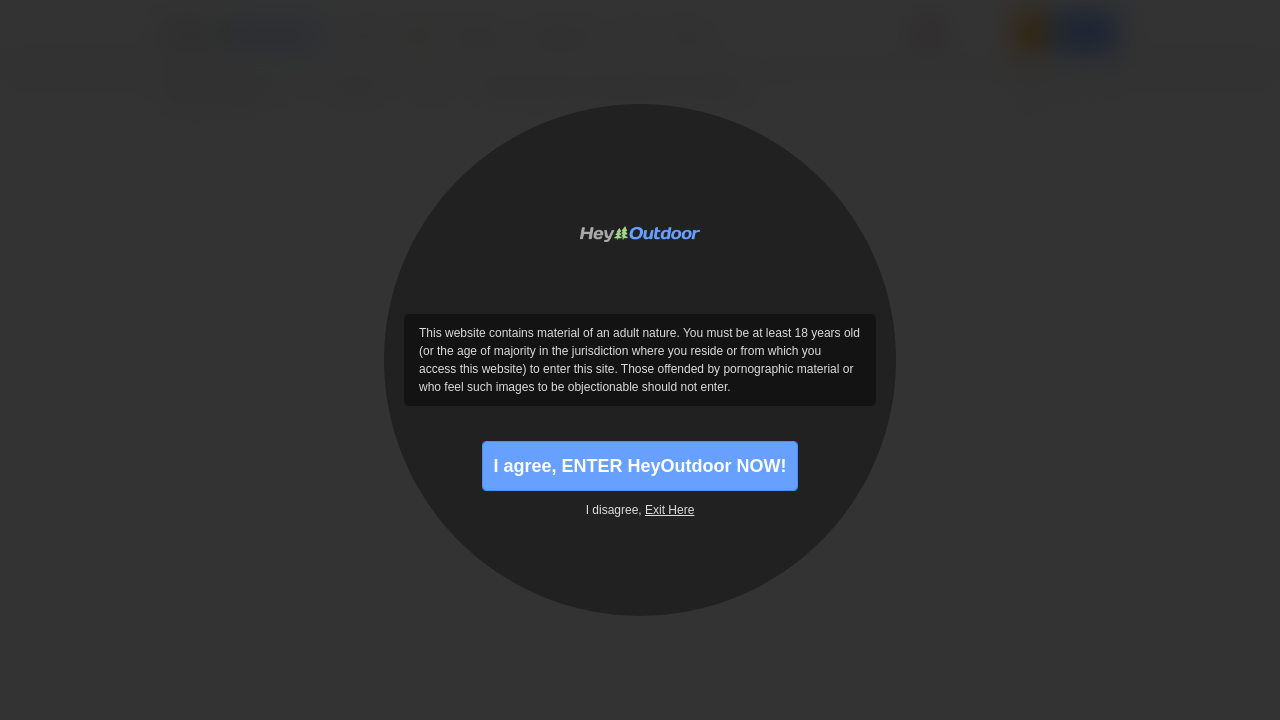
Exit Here (669, 510)
